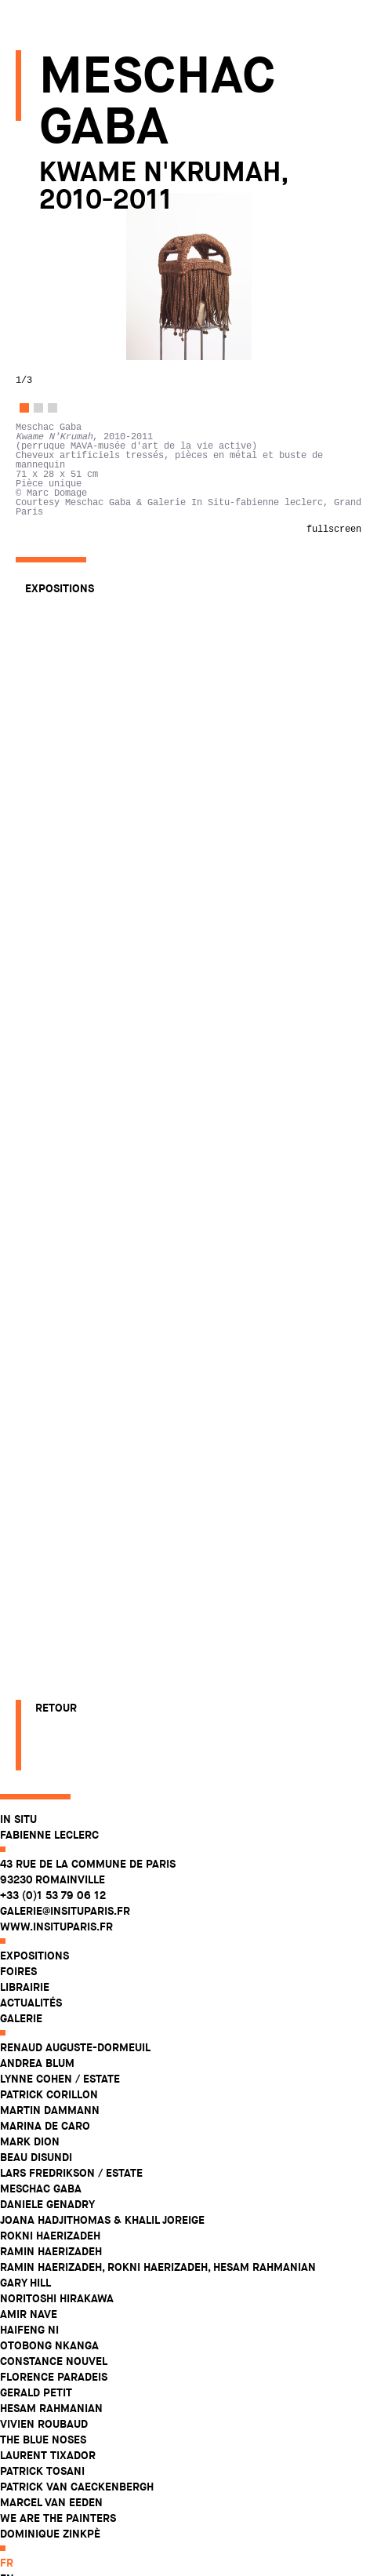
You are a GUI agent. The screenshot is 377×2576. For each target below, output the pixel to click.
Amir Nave (44, 544)
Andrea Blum (53, 293)
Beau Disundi (52, 387)
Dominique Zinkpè (66, 763)
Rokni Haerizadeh (66, 465)
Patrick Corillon (65, 324)
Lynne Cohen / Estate (76, 308)
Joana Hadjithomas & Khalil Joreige (118, 449)
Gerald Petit (52, 622)
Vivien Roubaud (59, 653)
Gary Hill (41, 512)
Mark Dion (45, 371)
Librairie (40, 216)
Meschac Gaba (56, 418)
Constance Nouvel (69, 591)
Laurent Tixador (63, 685)
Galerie (37, 248)
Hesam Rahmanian (67, 638)
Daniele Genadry (63, 434)
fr (22, 792)
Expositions (50, 185)
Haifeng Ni (45, 559)
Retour (56, 2513)
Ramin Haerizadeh (67, 481)
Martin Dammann (65, 340)
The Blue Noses (59, 669)
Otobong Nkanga (65, 575)
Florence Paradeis (69, 606)
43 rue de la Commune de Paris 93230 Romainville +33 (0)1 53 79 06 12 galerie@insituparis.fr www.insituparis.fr (103, 124)
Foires (34, 201)
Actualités (47, 232)
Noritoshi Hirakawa (72, 528)
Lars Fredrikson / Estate (87, 402)
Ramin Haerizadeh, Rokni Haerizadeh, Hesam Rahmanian (174, 496)
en (23, 808)
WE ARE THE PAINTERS (74, 747)
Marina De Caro (61, 355)
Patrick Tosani (58, 700)
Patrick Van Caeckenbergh (92, 716)
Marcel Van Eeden (67, 732)
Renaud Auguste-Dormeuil (91, 277)
